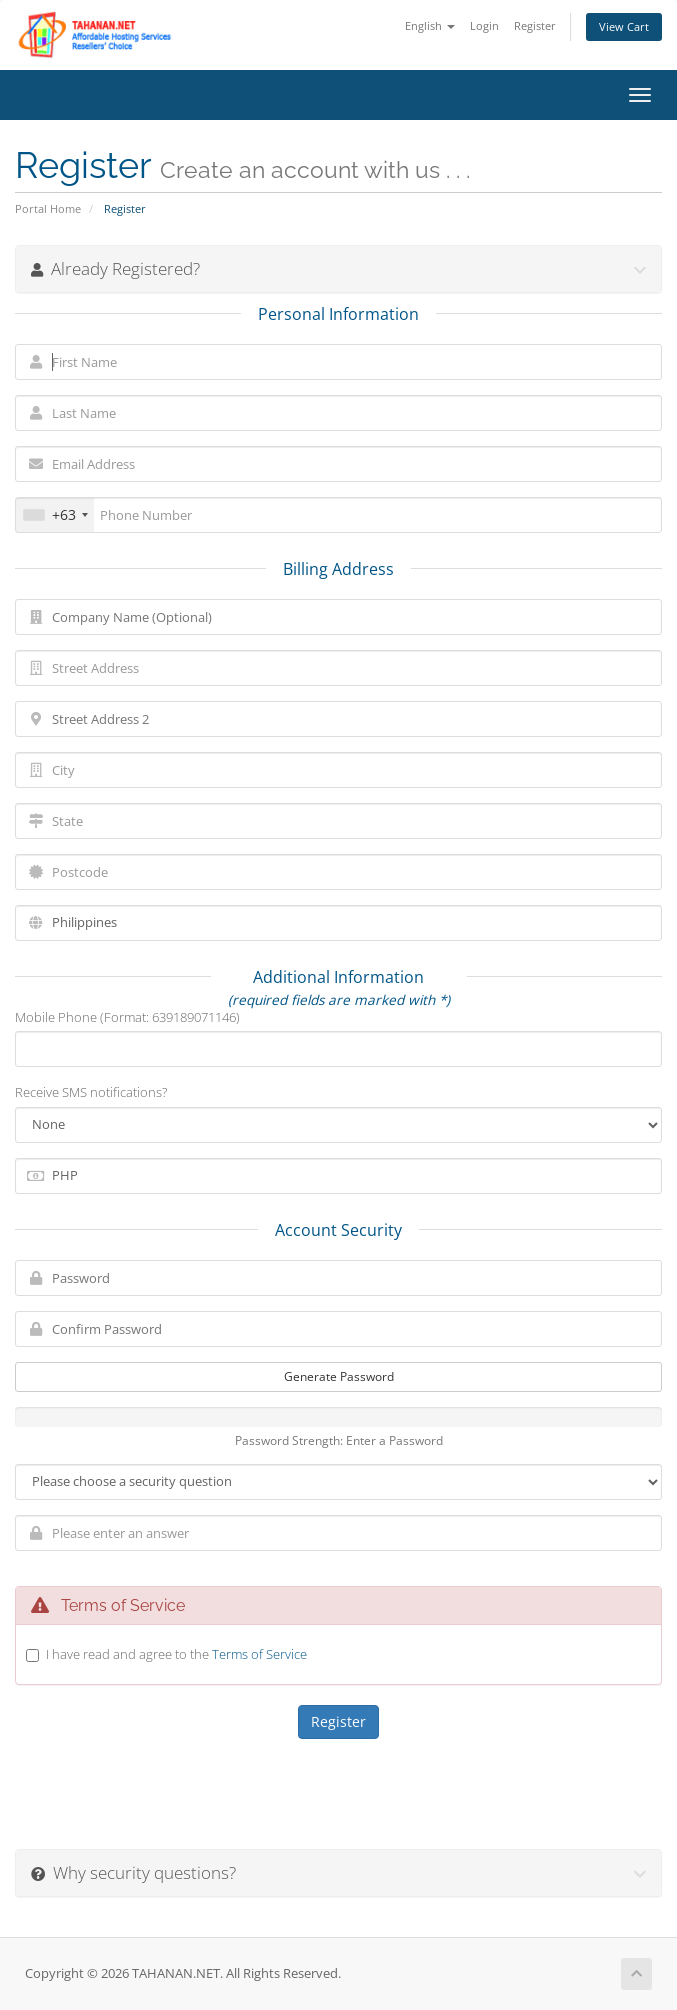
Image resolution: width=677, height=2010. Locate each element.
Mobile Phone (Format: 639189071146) (127, 1017)
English (430, 25)
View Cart (624, 26)
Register (535, 25)
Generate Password (339, 1376)
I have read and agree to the (176, 1654)
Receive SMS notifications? (91, 1092)
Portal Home (48, 208)
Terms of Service (259, 1654)
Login (484, 25)
